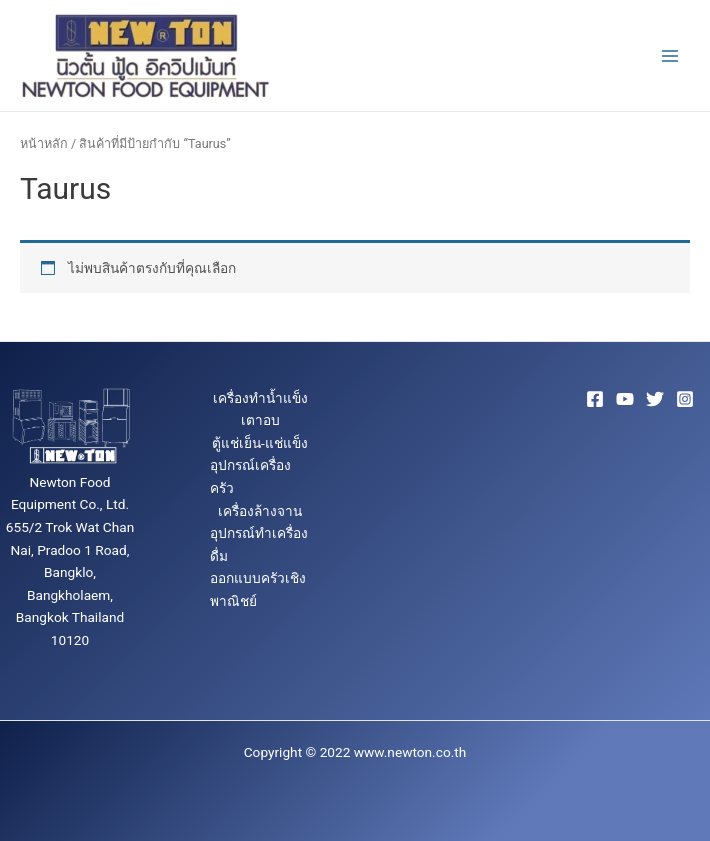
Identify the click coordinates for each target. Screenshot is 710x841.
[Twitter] (655, 399)
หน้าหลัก (44, 143)
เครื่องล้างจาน (260, 511)
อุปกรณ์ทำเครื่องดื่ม (259, 544)
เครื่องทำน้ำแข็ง (260, 398)
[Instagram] (685, 399)
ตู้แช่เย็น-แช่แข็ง (260, 443)
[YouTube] (625, 399)
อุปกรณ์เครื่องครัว (250, 476)
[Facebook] (595, 399)
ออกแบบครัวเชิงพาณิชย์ (258, 589)
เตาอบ (260, 420)
